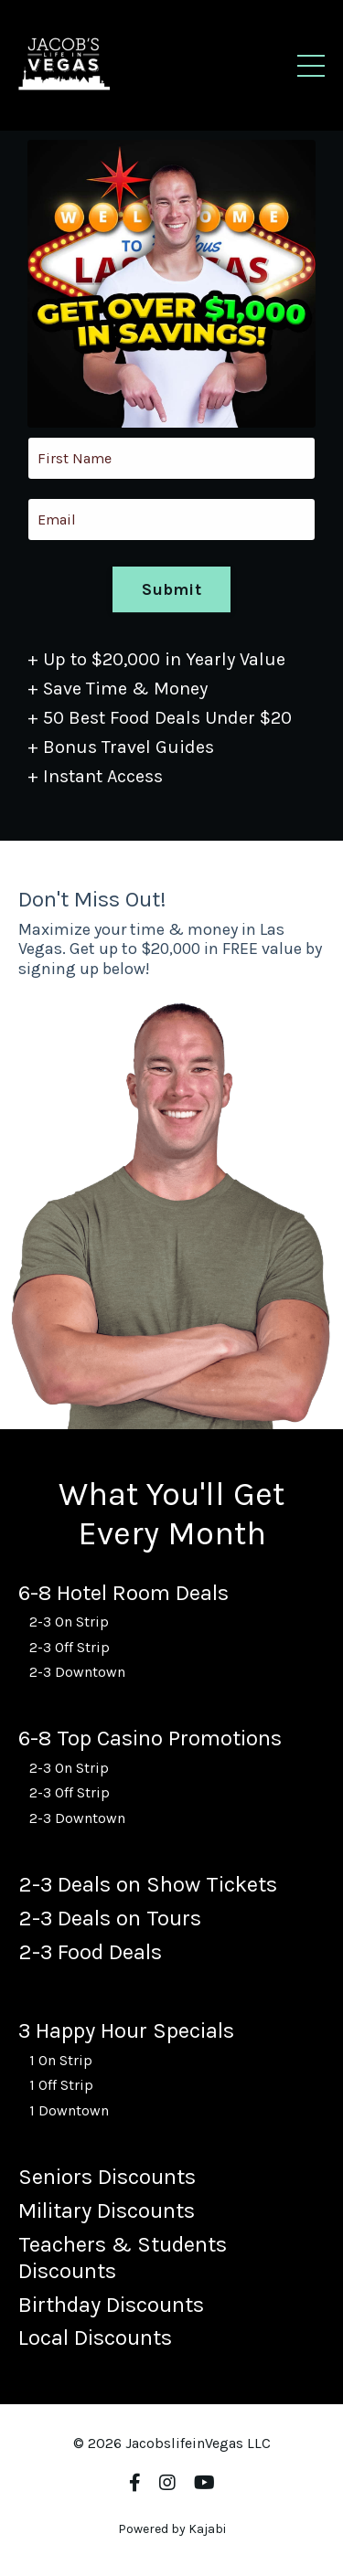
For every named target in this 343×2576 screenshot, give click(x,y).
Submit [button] (171, 591)
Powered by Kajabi (172, 2529)
